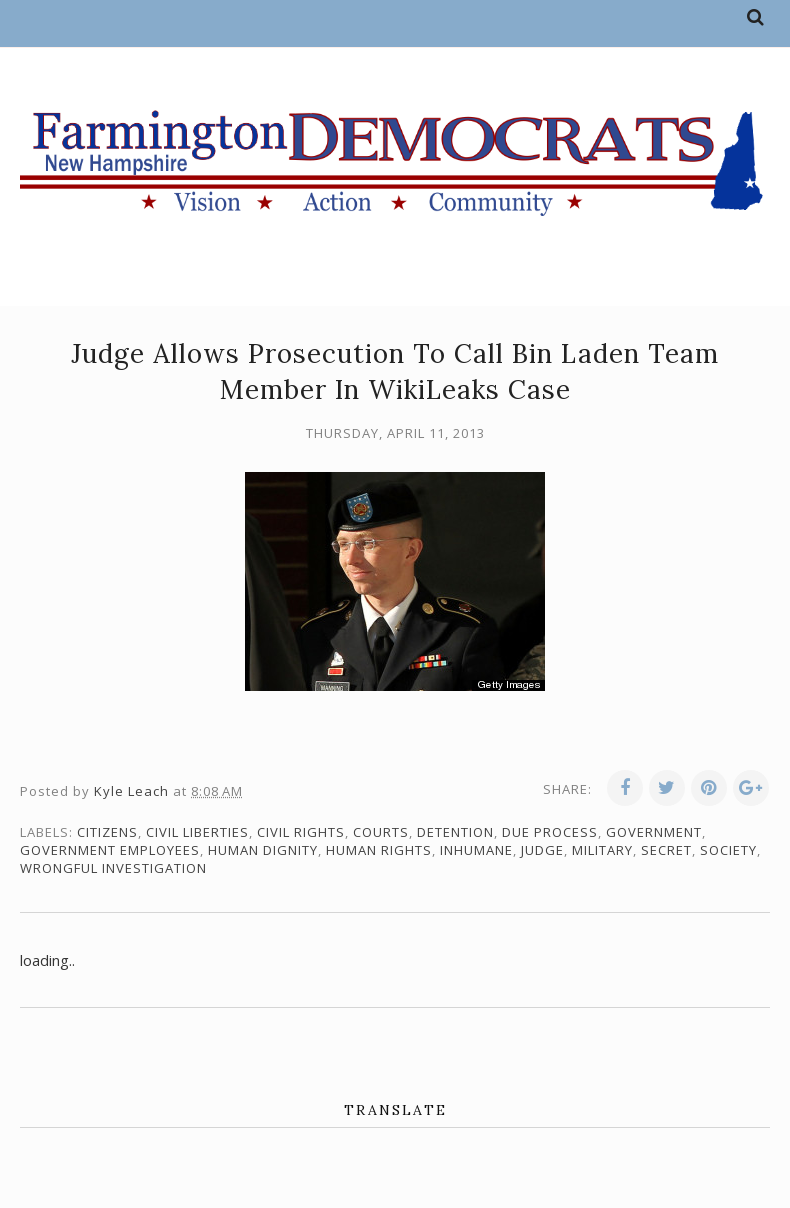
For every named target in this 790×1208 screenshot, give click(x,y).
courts (381, 832)
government (654, 832)
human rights (379, 850)
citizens (107, 832)
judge (542, 850)
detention (455, 832)
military (602, 850)
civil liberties (197, 832)
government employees (110, 850)
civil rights (301, 832)
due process (550, 832)
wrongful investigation (113, 868)
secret (666, 850)
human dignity (263, 850)
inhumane (476, 850)
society (728, 850)
